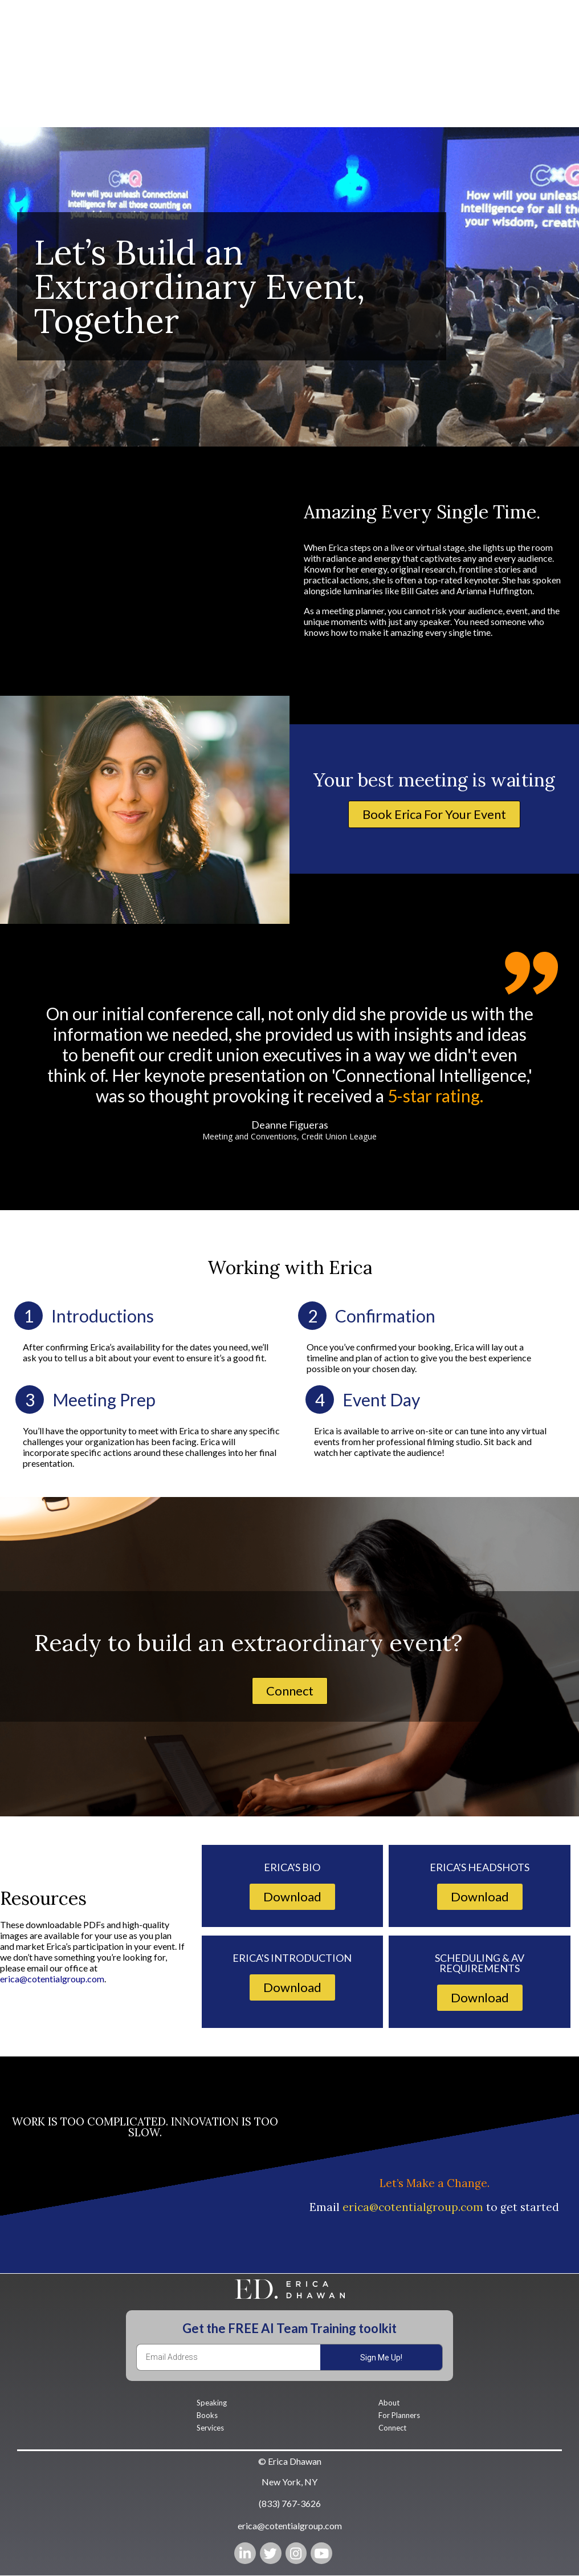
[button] (434, 815)
